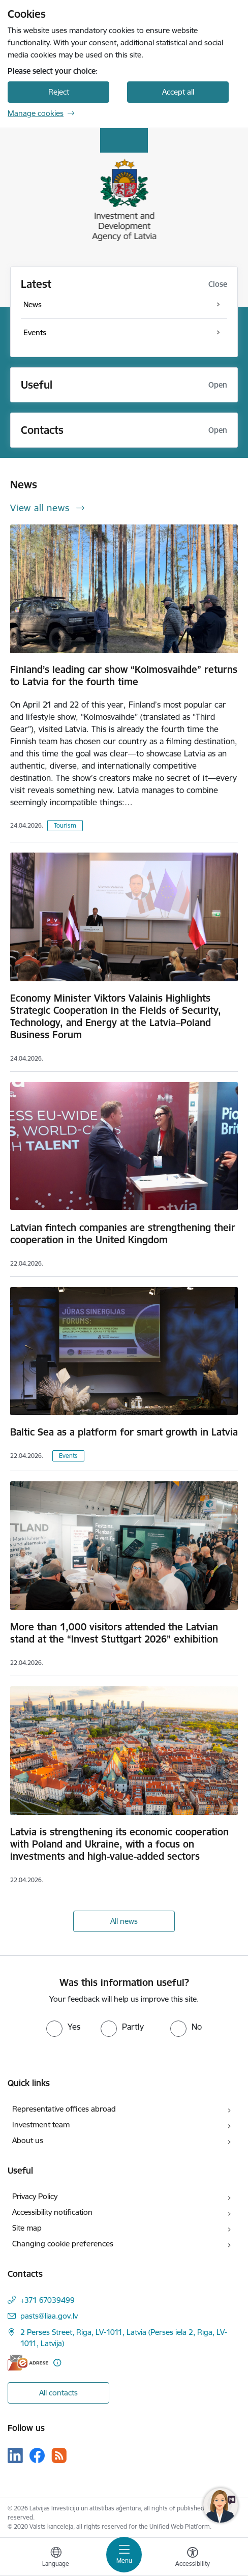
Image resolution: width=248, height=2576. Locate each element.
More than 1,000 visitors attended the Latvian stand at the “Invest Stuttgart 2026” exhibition (114, 1633)
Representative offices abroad (64, 2109)
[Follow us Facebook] (37, 2455)
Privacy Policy (34, 2196)
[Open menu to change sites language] (56, 2558)
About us (27, 2140)
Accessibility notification (52, 2212)
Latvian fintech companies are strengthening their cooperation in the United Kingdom (122, 1233)
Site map (27, 2228)
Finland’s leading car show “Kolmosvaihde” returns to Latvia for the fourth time (123, 675)
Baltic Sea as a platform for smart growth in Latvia (124, 1432)
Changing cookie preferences (62, 2243)
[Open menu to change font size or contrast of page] (192, 2558)
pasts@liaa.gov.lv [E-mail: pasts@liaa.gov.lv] (49, 2316)
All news (124, 1921)
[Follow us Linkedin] (15, 2455)
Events (68, 1455)
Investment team (41, 2124)
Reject (58, 92)
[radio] (63, 2027)
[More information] (57, 2362)
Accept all (178, 92)
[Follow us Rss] (59, 2455)
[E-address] (28, 2362)
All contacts (58, 2392)
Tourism (65, 825)
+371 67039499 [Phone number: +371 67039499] (47, 2300)
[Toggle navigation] (124, 2554)
